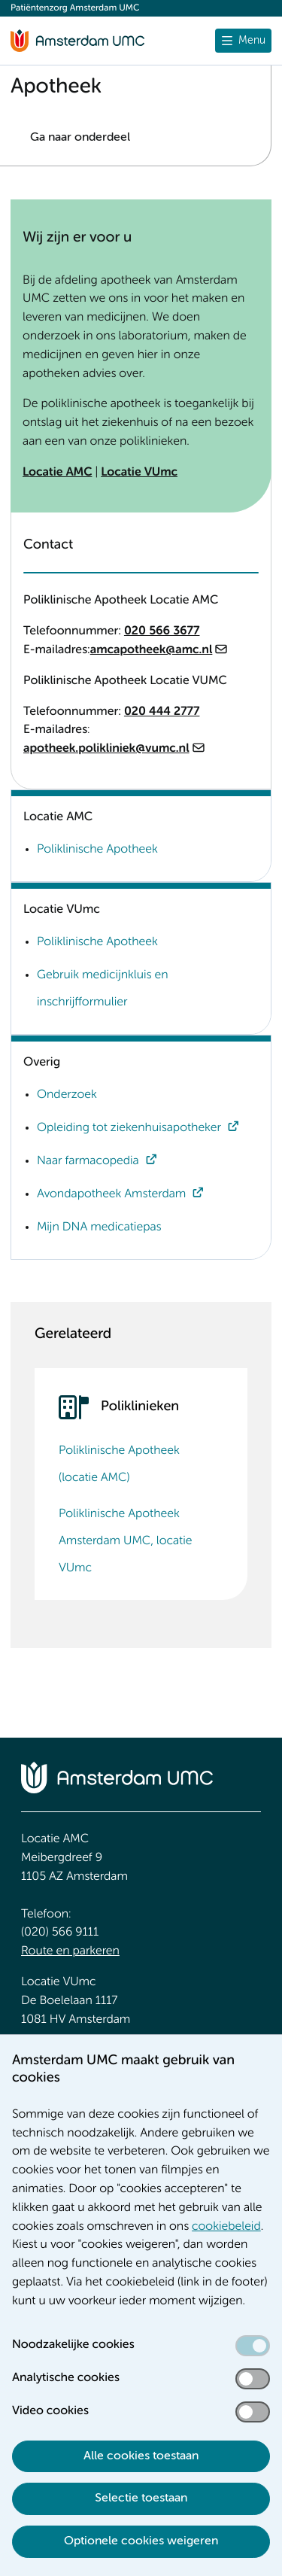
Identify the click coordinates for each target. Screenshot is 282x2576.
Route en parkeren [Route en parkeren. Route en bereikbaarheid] (70, 1951)
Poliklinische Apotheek (97, 850)
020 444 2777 (162, 712)
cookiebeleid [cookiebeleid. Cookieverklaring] (226, 2227)
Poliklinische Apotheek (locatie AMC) (119, 1464)
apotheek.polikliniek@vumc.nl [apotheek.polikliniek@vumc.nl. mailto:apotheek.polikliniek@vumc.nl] (106, 749)
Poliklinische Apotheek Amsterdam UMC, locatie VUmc (126, 1541)
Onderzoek (67, 1095)
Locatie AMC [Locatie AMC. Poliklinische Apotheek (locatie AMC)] (57, 473)
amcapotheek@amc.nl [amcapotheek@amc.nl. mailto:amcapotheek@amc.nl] (151, 650)
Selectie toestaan (141, 2498)
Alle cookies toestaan (141, 2456)
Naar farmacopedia (88, 1161)
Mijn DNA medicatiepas (99, 1227)
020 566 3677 (162, 631)
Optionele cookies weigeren (141, 2541)
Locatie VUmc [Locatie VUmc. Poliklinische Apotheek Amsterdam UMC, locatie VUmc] (139, 473)
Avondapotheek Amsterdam (111, 1194)
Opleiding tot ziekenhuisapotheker (129, 1128)
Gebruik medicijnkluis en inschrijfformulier (102, 988)
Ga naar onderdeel (80, 138)
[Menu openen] (243, 41)
